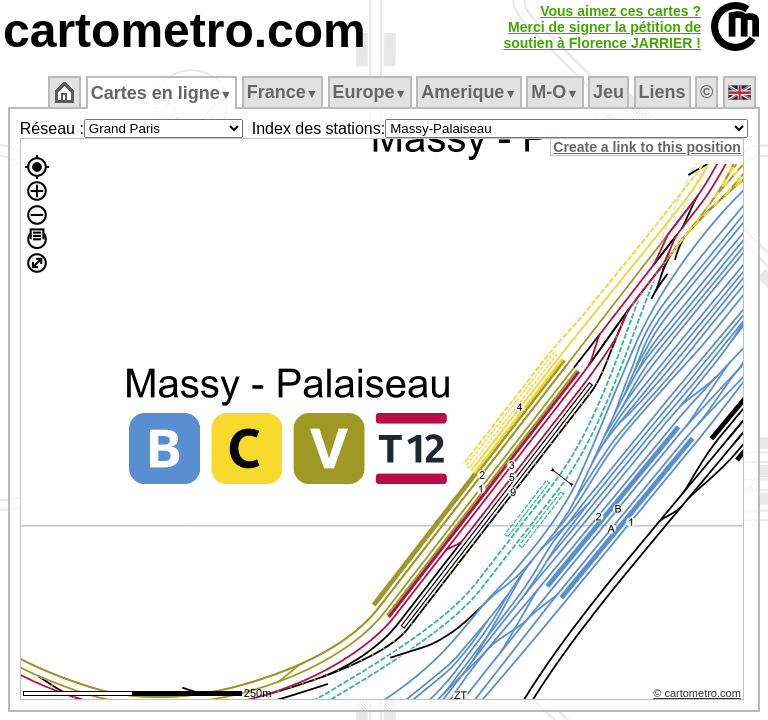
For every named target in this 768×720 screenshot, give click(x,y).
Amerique (468, 92)
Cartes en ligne (161, 93)
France (282, 92)
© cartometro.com (700, 696)
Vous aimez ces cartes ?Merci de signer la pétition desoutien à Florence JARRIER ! (602, 27)
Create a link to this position (649, 147)
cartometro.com (184, 30)
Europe (370, 92)
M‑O (554, 92)
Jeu (608, 92)
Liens (662, 92)
